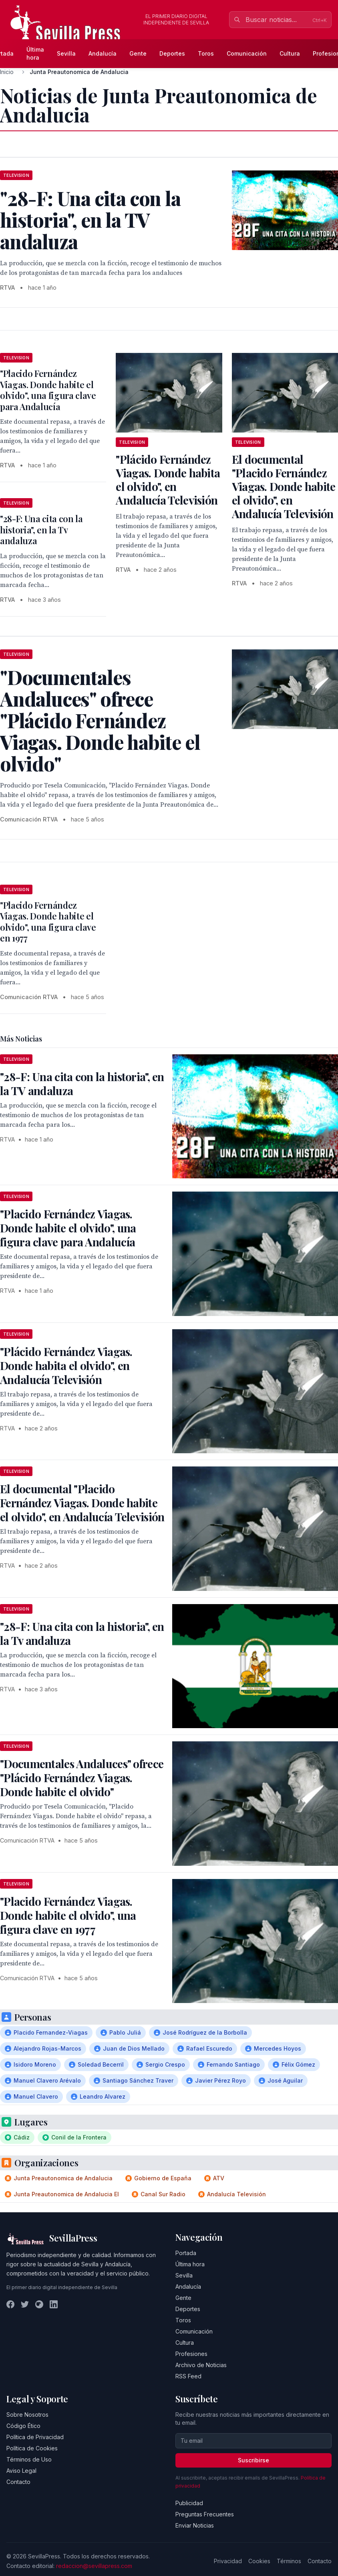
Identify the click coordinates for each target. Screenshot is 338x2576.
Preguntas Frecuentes (204, 2514)
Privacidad (228, 2561)
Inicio (7, 71)
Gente (138, 53)
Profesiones (191, 2353)
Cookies (259, 2561)
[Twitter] (25, 2304)
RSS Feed (188, 2376)
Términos (289, 2561)
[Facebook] (10, 2304)
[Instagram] (39, 2304)
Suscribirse (253, 2460)
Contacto (18, 2481)
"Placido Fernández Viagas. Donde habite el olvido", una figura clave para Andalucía (48, 390)
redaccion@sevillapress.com (94, 2565)
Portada (185, 2252)
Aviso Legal (21, 2470)
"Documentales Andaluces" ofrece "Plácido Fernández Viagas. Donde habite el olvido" (81, 1777)
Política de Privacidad (35, 2437)
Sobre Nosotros (27, 2414)
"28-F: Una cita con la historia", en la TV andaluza (82, 1083)
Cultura (290, 53)
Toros (206, 53)
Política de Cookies (32, 2448)
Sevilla (66, 53)
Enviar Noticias (194, 2525)
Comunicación (247, 53)
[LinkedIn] (54, 2304)
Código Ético (23, 2425)
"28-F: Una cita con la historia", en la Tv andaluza (41, 530)
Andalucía (103, 53)
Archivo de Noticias (201, 2365)
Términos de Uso (29, 2459)
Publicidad (189, 2503)
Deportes (172, 53)
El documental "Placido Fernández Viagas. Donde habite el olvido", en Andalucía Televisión (284, 486)
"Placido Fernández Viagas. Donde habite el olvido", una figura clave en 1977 (48, 921)
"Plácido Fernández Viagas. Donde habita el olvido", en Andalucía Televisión (168, 479)
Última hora (35, 53)
